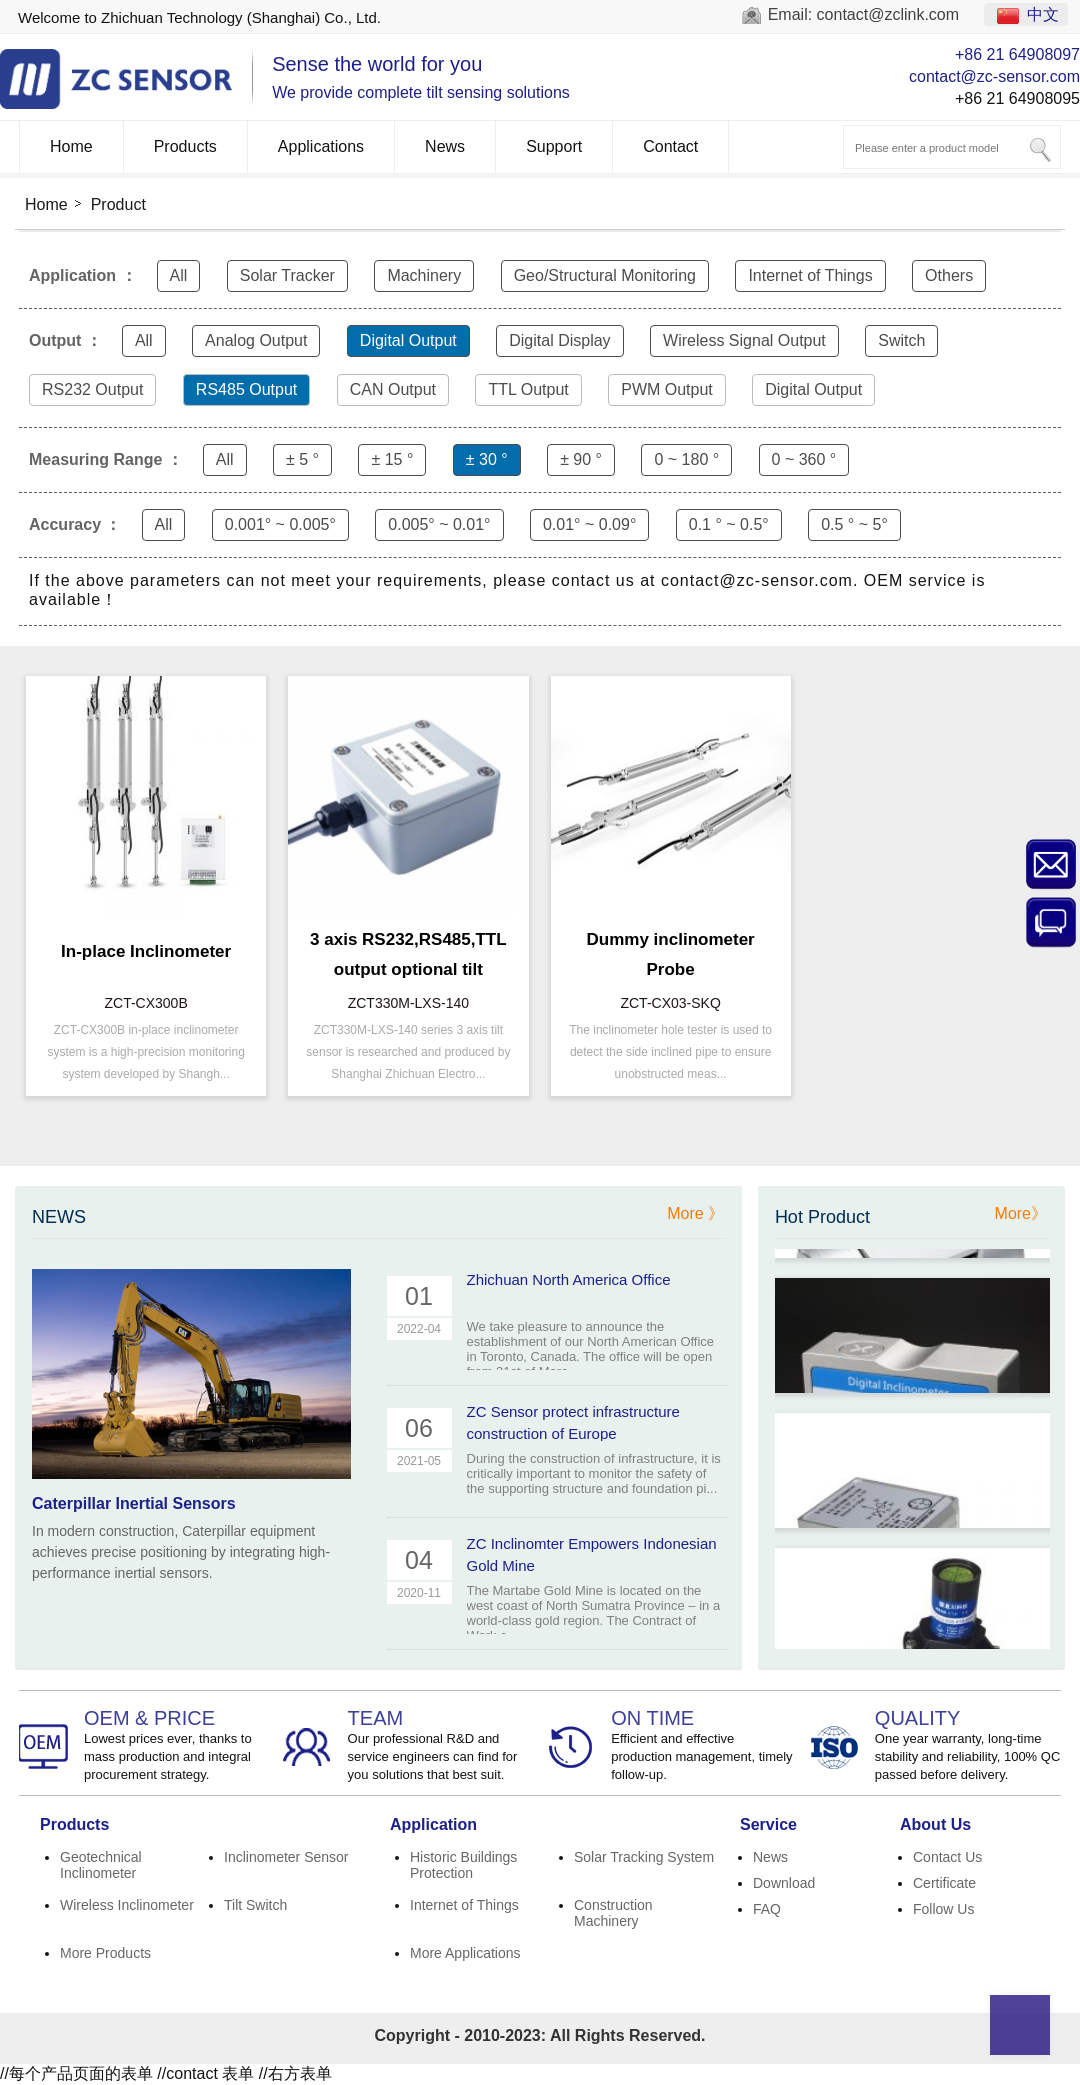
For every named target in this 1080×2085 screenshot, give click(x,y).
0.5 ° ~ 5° (854, 524)
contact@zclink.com (888, 14)
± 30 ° (487, 459)
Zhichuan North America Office (569, 1279)
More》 (1021, 1213)
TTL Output (528, 389)
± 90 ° (581, 459)
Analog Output (256, 340)
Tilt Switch (255, 1905)
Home (71, 146)
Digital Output (408, 340)
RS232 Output (92, 389)
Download (784, 1883)
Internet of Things (810, 275)
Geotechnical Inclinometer (101, 1865)
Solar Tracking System (644, 1857)
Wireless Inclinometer (127, 1905)
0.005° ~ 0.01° (439, 524)
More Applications (465, 1953)
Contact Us (947, 1857)
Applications (321, 146)
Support (554, 146)
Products (185, 146)
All (179, 275)
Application (433, 1824)
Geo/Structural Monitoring (605, 275)
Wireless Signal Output (744, 340)
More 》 (695, 1213)
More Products (105, 1953)
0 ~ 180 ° (686, 459)
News (445, 146)
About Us (935, 1824)
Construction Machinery (613, 1913)
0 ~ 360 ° (804, 459)
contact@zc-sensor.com (994, 76)
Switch (901, 340)
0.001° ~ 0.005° (280, 524)
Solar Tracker (287, 275)
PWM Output (667, 389)
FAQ (767, 1909)
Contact (670, 146)
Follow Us (943, 1909)
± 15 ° (392, 459)
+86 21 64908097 (1017, 54)
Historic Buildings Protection (463, 1865)
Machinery (424, 275)
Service (768, 1824)
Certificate (944, 1883)
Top (1020, 2025)
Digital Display (559, 340)
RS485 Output (246, 389)
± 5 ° (302, 459)
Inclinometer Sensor (286, 1857)
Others (949, 275)
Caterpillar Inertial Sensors (134, 1503)
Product (118, 204)
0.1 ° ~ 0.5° (729, 524)
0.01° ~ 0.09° (589, 524)
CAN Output (393, 389)
